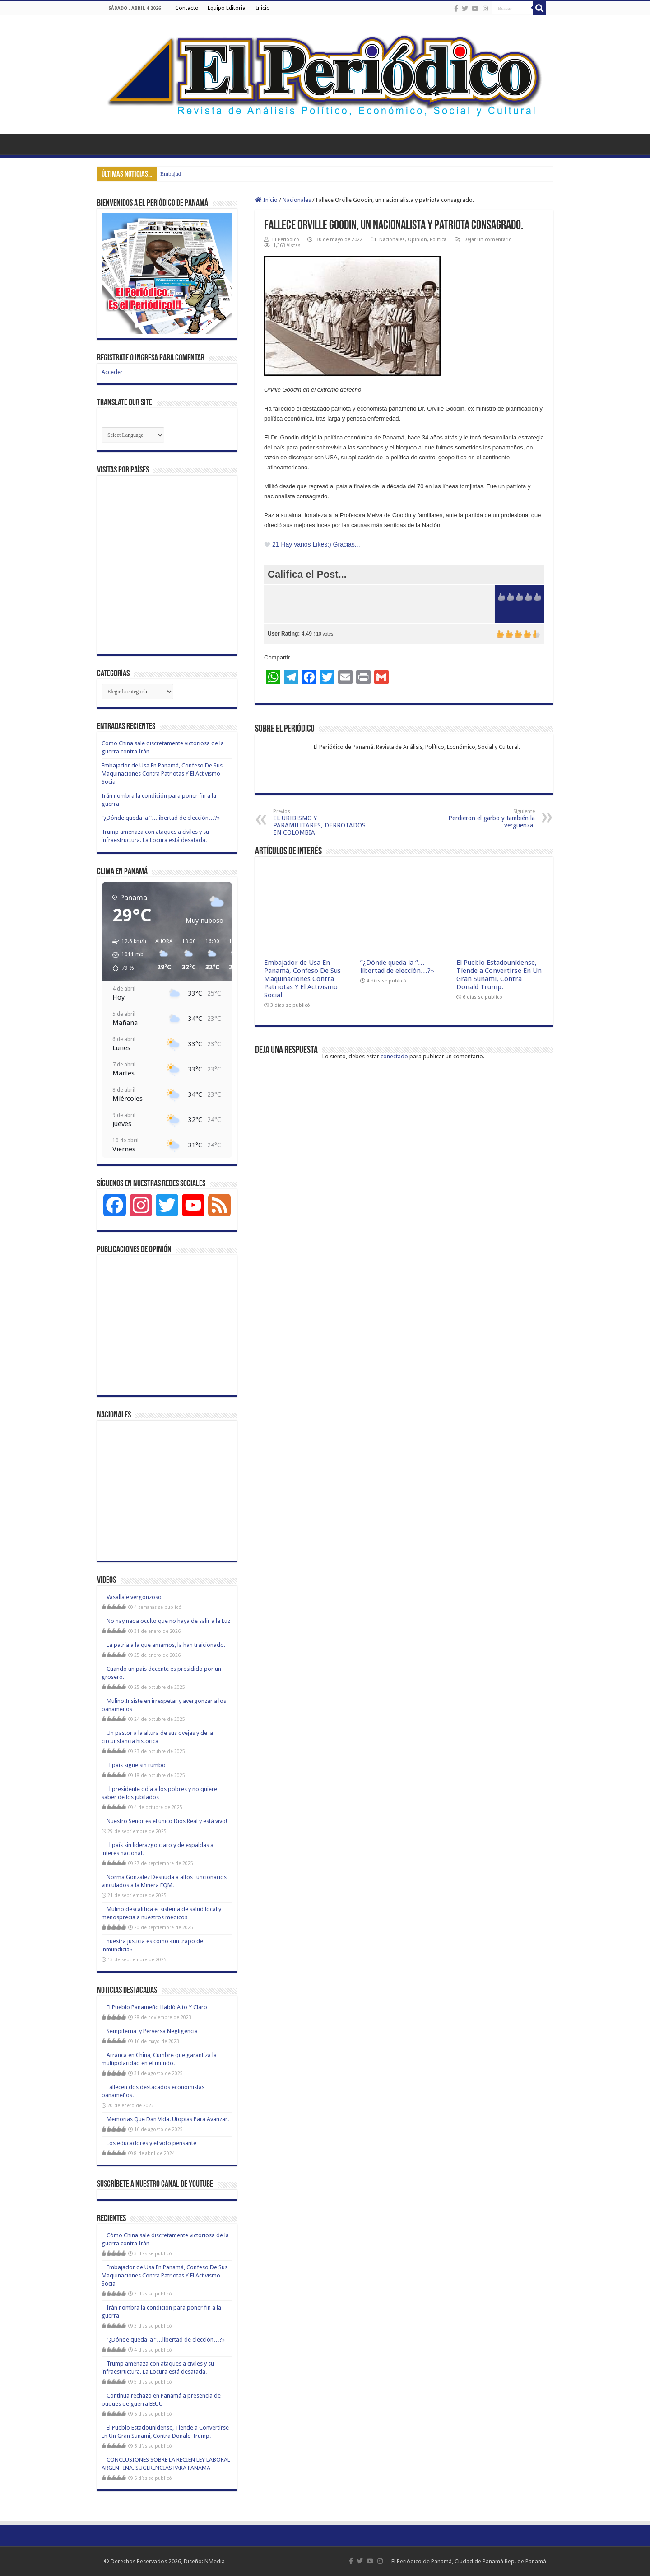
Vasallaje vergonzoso (134, 1597)
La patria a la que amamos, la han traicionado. (166, 1644)
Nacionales (297, 199)
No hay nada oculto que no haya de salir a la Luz (168, 1621)
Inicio (263, 8)
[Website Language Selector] (133, 435)
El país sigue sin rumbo (136, 1765)
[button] (126, 955)
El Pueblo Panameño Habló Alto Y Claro (157, 2007)
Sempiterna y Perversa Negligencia (152, 2031)
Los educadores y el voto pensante (151, 2143)
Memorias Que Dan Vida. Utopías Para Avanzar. (168, 2119)
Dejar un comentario (488, 240)
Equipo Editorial (227, 8)
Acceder (112, 372)
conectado (394, 1056)
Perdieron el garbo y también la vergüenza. (488, 819)
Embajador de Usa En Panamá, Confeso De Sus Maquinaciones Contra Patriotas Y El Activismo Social (302, 978)
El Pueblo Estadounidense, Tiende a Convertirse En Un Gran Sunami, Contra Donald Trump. (499, 974)
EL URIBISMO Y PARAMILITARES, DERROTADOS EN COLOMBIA (319, 822)
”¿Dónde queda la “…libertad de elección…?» (397, 966)
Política (438, 240)
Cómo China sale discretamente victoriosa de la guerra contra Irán (238, 173)
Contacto (187, 8)
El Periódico (285, 240)
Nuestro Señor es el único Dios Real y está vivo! (167, 1821)
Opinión (417, 240)
